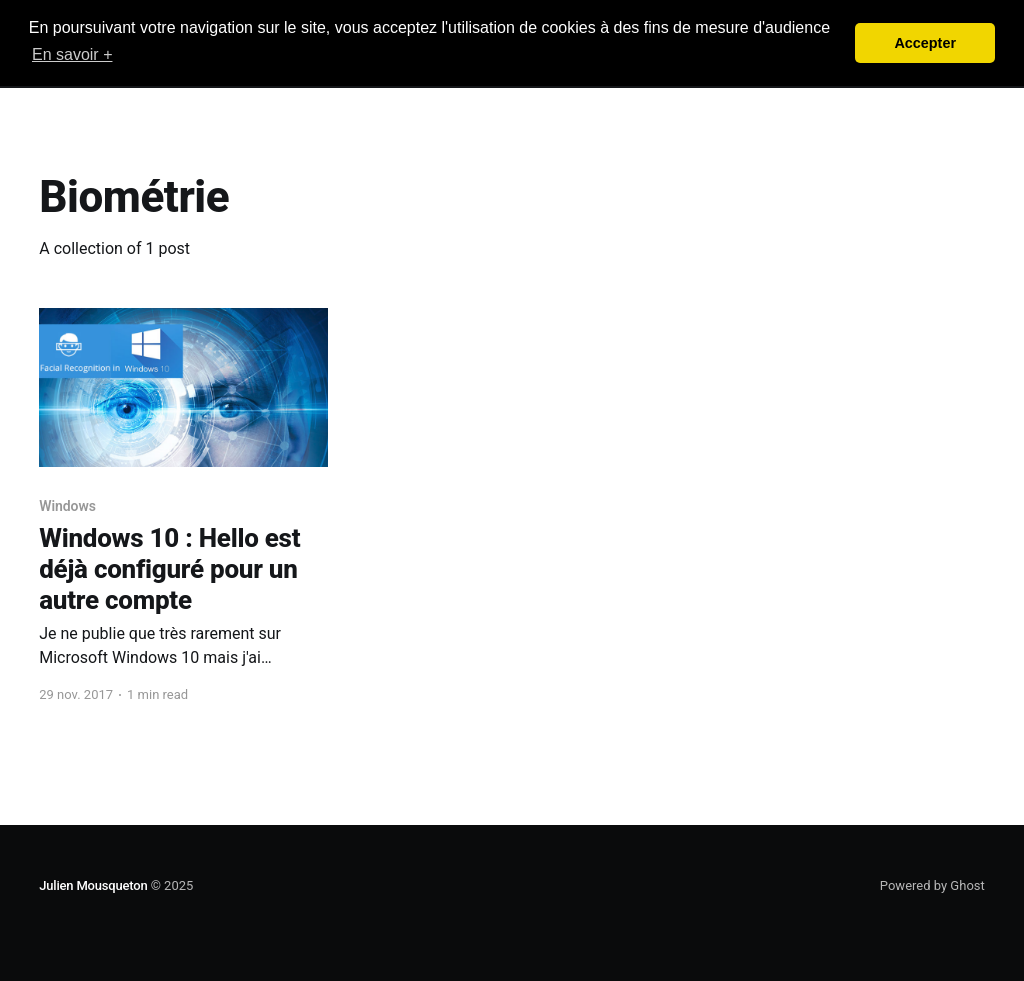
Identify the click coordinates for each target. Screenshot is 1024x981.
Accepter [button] (925, 43)
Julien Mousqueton (93, 885)
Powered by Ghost (932, 885)
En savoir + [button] (72, 54)
